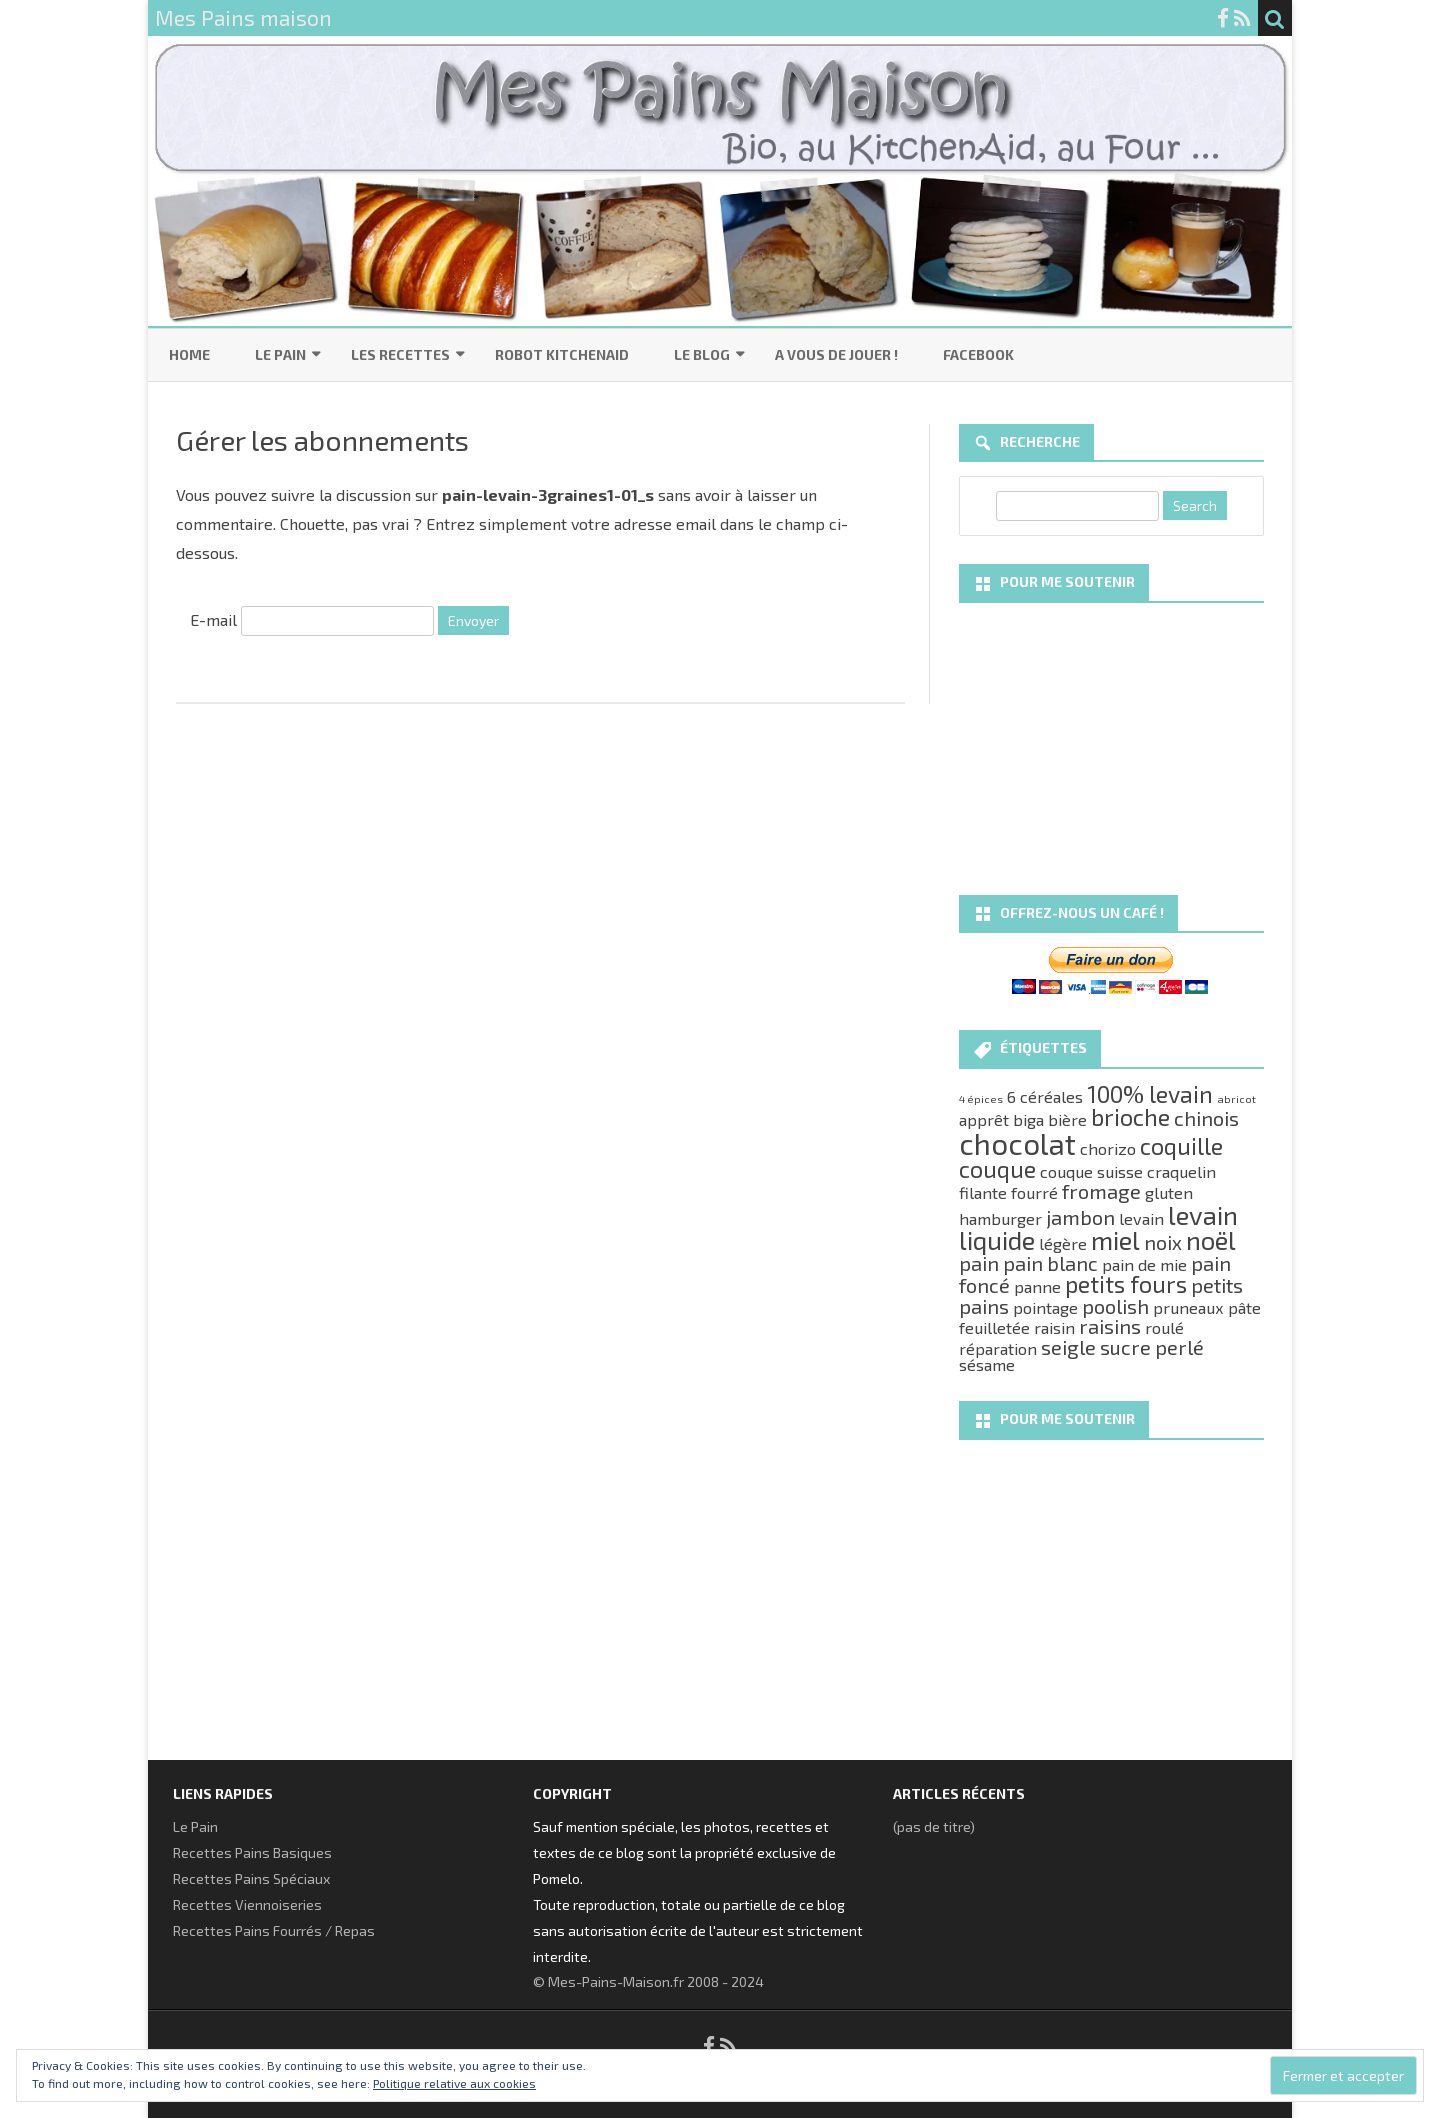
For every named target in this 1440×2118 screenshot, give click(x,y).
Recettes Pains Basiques (252, 1852)
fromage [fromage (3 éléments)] (1101, 1191)
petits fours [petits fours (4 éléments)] (1126, 1284)
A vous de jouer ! (836, 354)
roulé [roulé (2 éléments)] (1164, 1327)
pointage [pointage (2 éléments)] (1045, 1307)
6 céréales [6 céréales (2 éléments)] (1045, 1096)
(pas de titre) (934, 1826)
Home (189, 354)
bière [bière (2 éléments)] (1067, 1119)
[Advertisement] (1111, 742)
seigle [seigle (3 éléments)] (1068, 1347)
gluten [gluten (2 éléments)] (1169, 1192)
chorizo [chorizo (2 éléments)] (1108, 1148)
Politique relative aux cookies (454, 2083)
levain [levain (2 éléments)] (1141, 1218)
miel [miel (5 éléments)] (1115, 1239)
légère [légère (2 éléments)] (1063, 1243)
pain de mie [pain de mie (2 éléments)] (1144, 1264)
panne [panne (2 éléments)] (1037, 1286)
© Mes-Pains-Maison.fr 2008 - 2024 (648, 1981)
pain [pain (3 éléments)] (979, 1263)
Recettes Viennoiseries (247, 1904)
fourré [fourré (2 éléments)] (1034, 1192)
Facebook (978, 354)
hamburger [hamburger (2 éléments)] (1000, 1218)
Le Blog (702, 354)
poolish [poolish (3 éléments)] (1115, 1306)
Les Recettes (400, 354)
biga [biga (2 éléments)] (1028, 1119)
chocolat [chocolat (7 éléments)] (1017, 1143)
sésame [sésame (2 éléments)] (987, 1364)
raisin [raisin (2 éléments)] (1054, 1327)
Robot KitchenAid (562, 354)
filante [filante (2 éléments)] (983, 1192)
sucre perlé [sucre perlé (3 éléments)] (1152, 1347)
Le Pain (280, 354)
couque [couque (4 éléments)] (997, 1169)
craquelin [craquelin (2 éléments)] (1181, 1171)
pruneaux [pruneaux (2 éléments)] (1188, 1307)
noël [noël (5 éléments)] (1211, 1239)
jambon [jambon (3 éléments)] (1080, 1217)
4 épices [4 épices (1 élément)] (981, 1098)
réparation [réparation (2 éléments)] (998, 1348)
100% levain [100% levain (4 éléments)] (1150, 1094)
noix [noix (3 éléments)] (1163, 1242)
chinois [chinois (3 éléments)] (1206, 1118)
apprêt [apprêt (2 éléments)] (984, 1119)
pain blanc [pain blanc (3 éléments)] (1050, 1263)
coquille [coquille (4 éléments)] (1181, 1146)
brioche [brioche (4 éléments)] (1130, 1117)
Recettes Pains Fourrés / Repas (274, 1930)
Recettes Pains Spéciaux (251, 1878)
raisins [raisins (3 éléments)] (1110, 1326)
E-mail (213, 619)
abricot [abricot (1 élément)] (1236, 1098)
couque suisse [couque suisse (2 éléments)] (1091, 1171)
